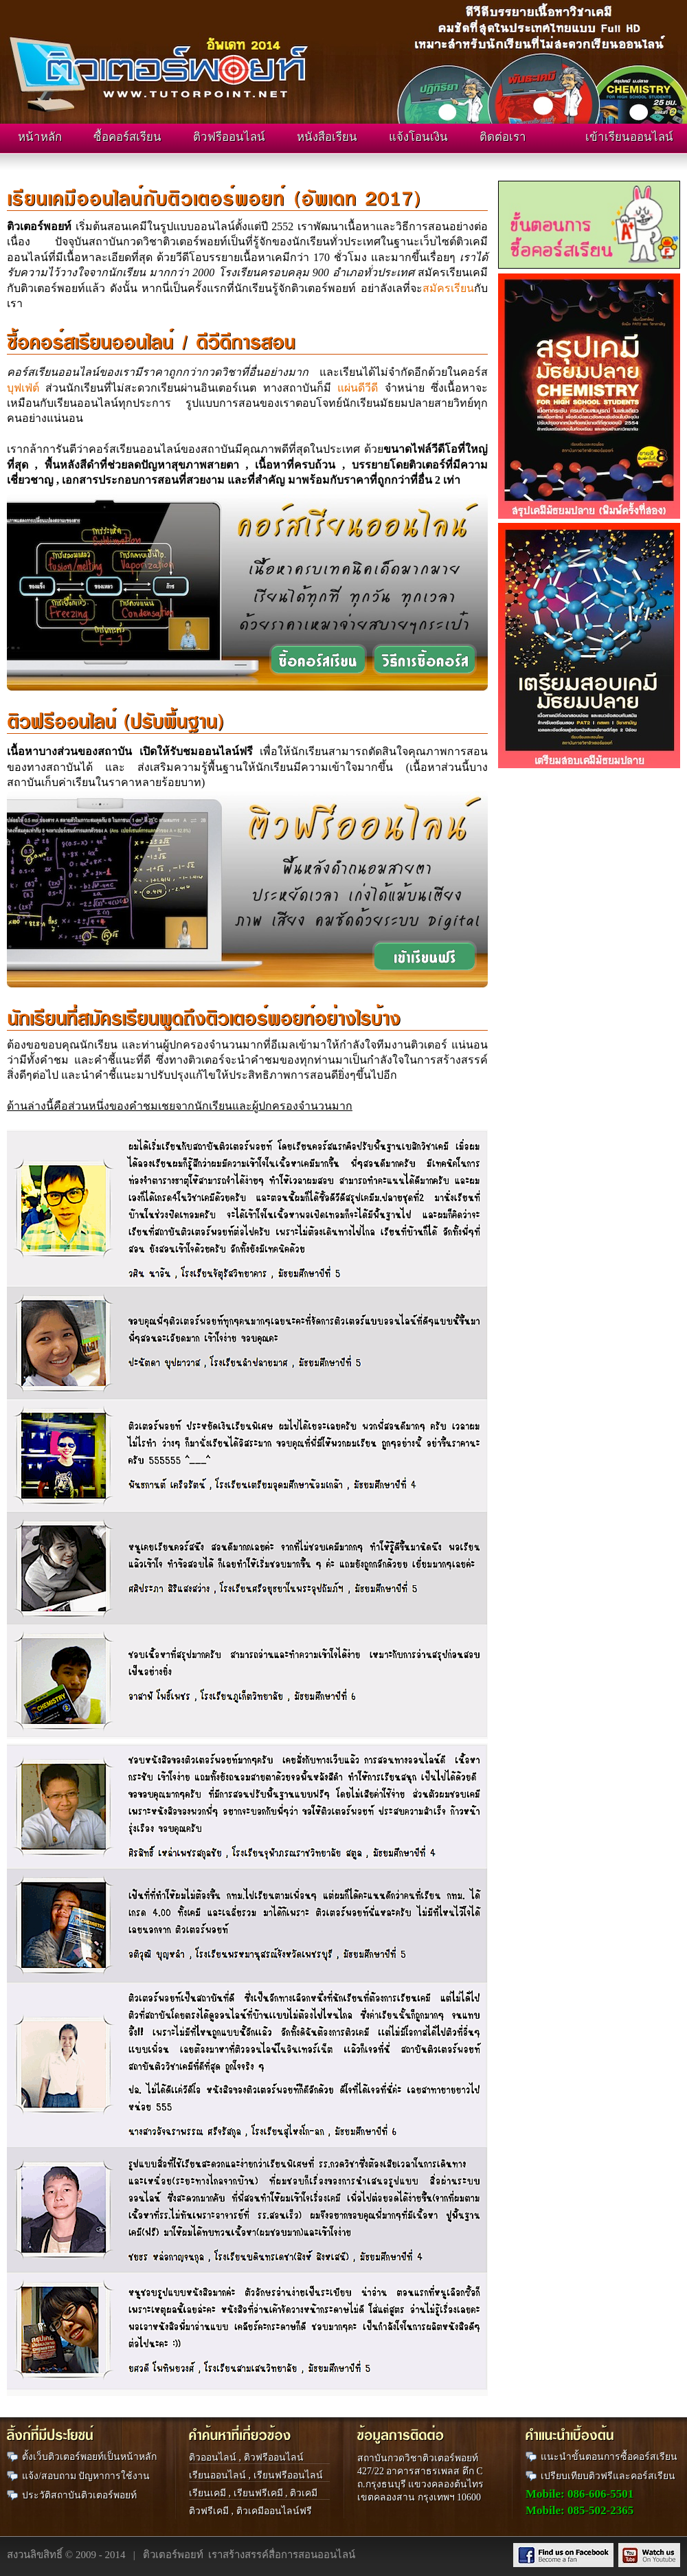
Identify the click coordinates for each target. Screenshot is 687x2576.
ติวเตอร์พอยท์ (173, 2554)
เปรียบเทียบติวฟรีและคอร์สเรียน (608, 2476)
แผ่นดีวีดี (357, 388)
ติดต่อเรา (503, 137)
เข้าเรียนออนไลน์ (629, 137)
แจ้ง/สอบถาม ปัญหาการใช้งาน (86, 2476)
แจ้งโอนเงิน (418, 137)
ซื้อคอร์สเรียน (127, 137)
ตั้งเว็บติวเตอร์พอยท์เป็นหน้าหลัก (89, 2457)
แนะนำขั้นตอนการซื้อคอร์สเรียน (609, 2457)
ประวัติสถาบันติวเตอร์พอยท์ (79, 2495)
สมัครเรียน (448, 288)
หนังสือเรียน (327, 137)
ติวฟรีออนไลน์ (229, 137)
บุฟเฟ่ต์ (23, 388)
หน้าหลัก (40, 137)
